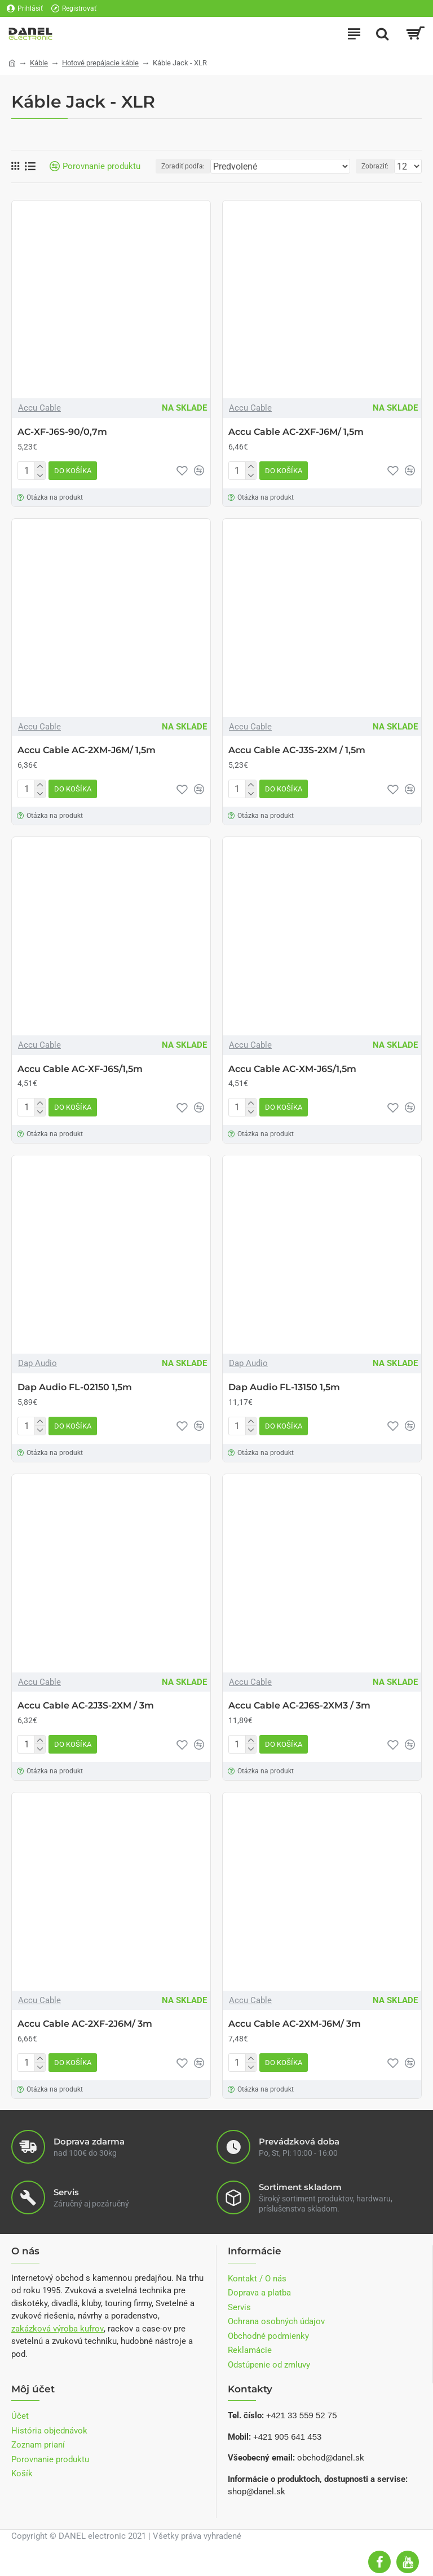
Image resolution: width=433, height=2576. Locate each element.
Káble (39, 63)
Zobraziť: (374, 166)
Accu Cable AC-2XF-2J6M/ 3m (84, 2023)
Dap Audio (37, 1363)
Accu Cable (39, 408)
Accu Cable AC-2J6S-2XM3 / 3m (299, 1705)
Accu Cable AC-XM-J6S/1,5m (292, 1069)
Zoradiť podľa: (183, 166)
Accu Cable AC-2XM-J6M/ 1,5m (86, 750)
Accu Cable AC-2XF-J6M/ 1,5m (296, 431)
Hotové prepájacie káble (100, 63)
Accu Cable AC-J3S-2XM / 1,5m (296, 750)
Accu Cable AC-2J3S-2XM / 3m (85, 1705)
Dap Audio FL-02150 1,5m (74, 1387)
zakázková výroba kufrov (57, 2329)
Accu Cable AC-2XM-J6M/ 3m (294, 2023)
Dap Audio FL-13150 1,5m (284, 1387)
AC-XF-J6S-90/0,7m (62, 431)
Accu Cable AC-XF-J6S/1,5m (80, 1069)
